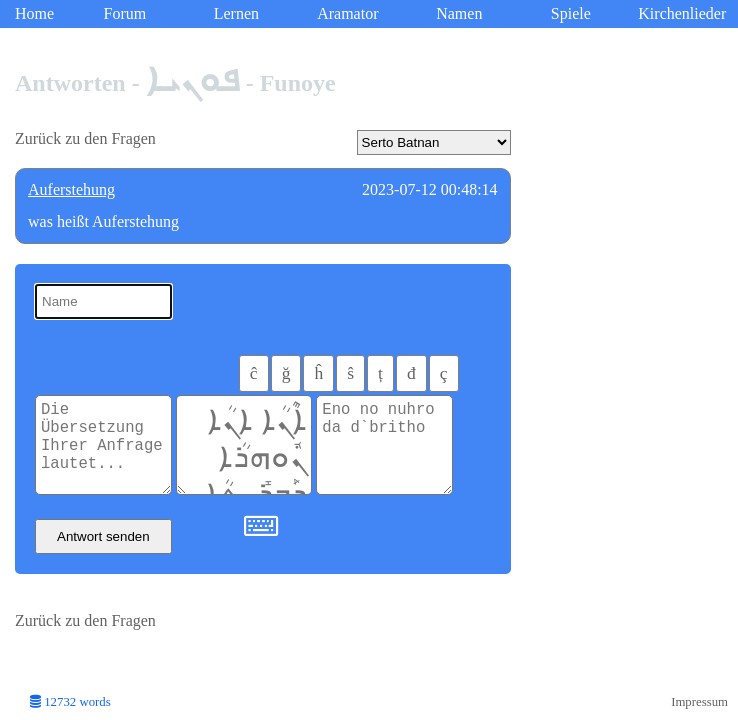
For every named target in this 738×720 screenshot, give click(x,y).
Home (34, 13)
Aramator (347, 13)
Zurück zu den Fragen (85, 138)
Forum (125, 13)
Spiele (571, 13)
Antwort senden (103, 536)
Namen (459, 13)
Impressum (699, 702)
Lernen (236, 13)
